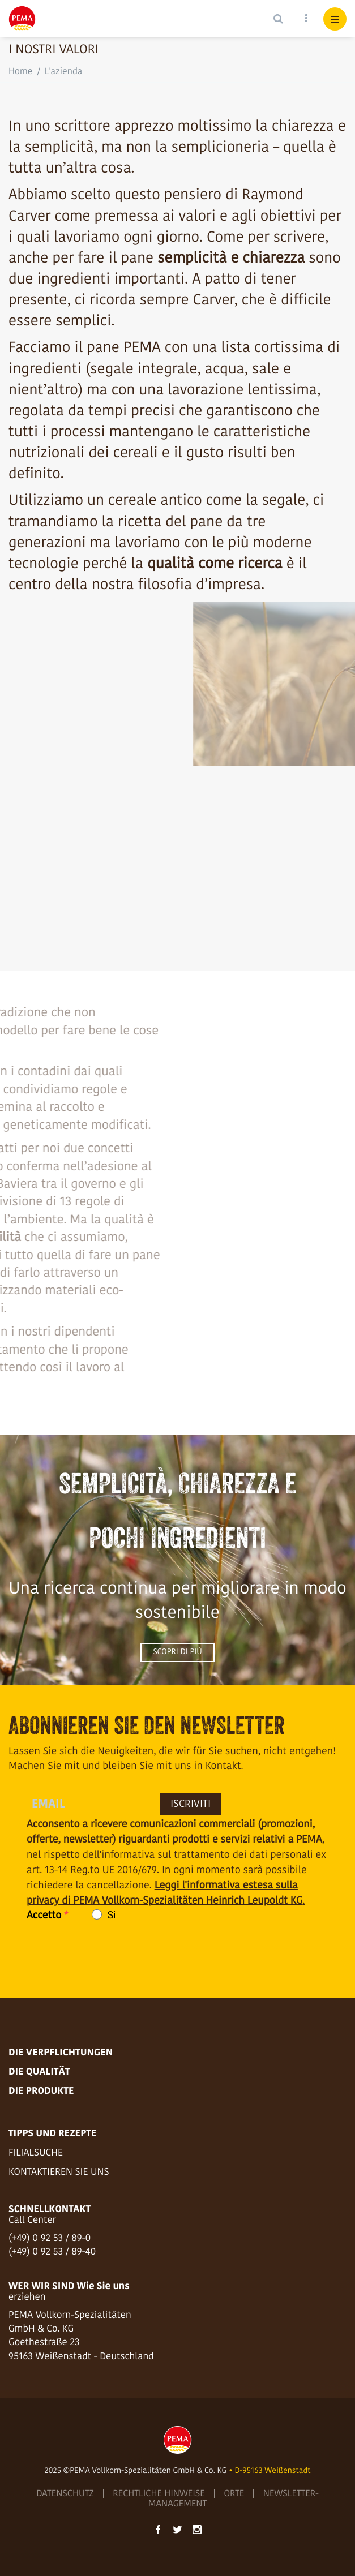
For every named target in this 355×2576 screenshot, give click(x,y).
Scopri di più (177, 1652)
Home (20, 71)
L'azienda (64, 71)
